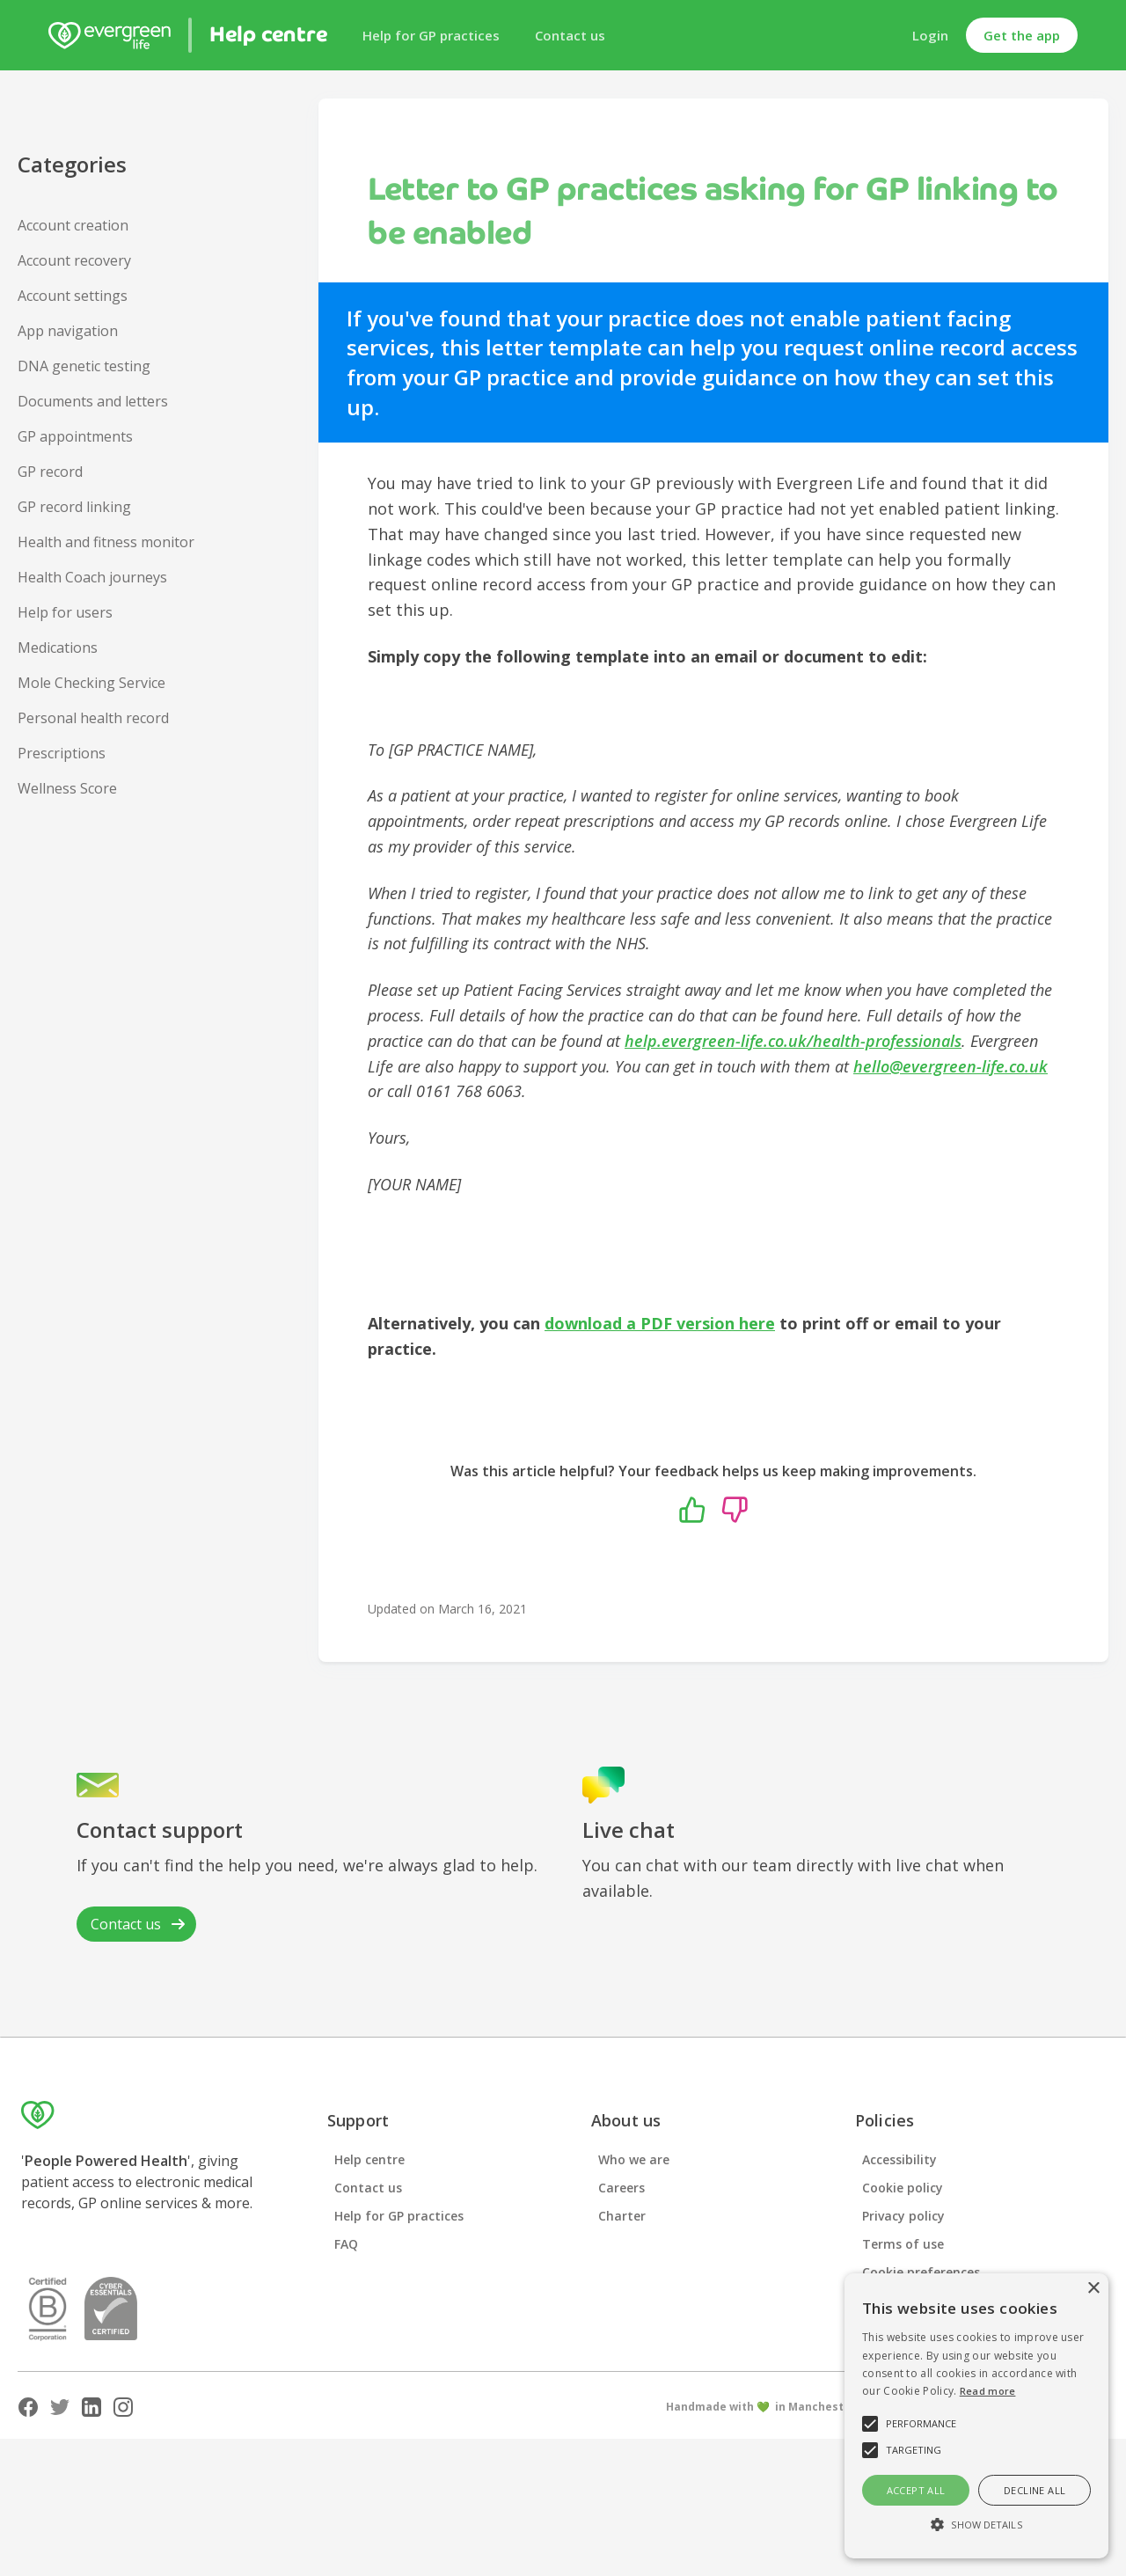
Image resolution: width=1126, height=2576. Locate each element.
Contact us (570, 35)
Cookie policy (902, 2187)
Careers (621, 2187)
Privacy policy (903, 2215)
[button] (976, 2525)
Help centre (369, 2159)
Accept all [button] (916, 2490)
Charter (622, 2215)
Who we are (633, 2159)
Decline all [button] (1034, 2490)
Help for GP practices (431, 35)
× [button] (1093, 2288)
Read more (988, 2390)
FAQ (346, 2244)
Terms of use (903, 2244)
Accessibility (899, 2159)
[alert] (976, 2415)
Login (930, 35)
